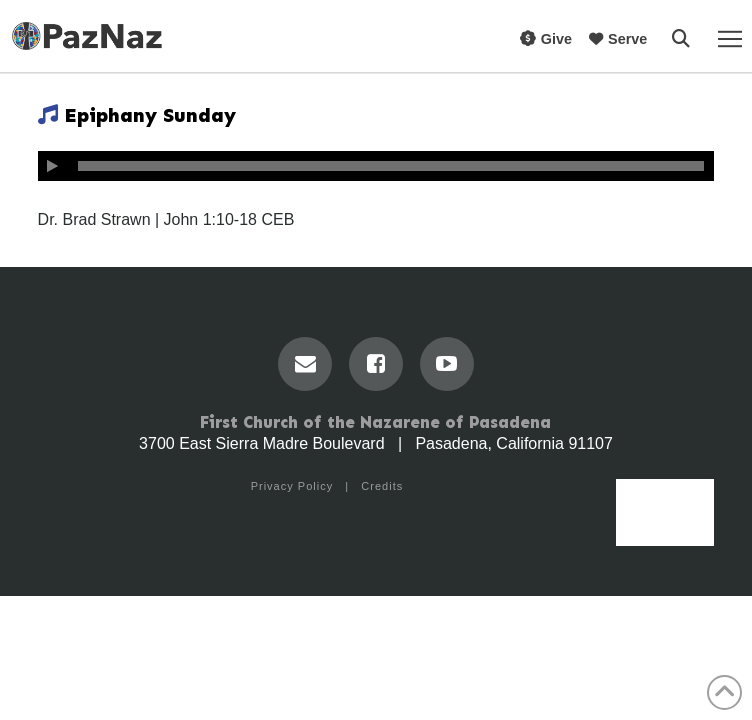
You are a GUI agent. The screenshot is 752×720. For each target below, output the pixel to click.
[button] (681, 39)
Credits (382, 486)
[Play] (53, 166)
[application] (376, 166)
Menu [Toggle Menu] (665, 523)
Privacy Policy (292, 486)
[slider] (391, 166)
